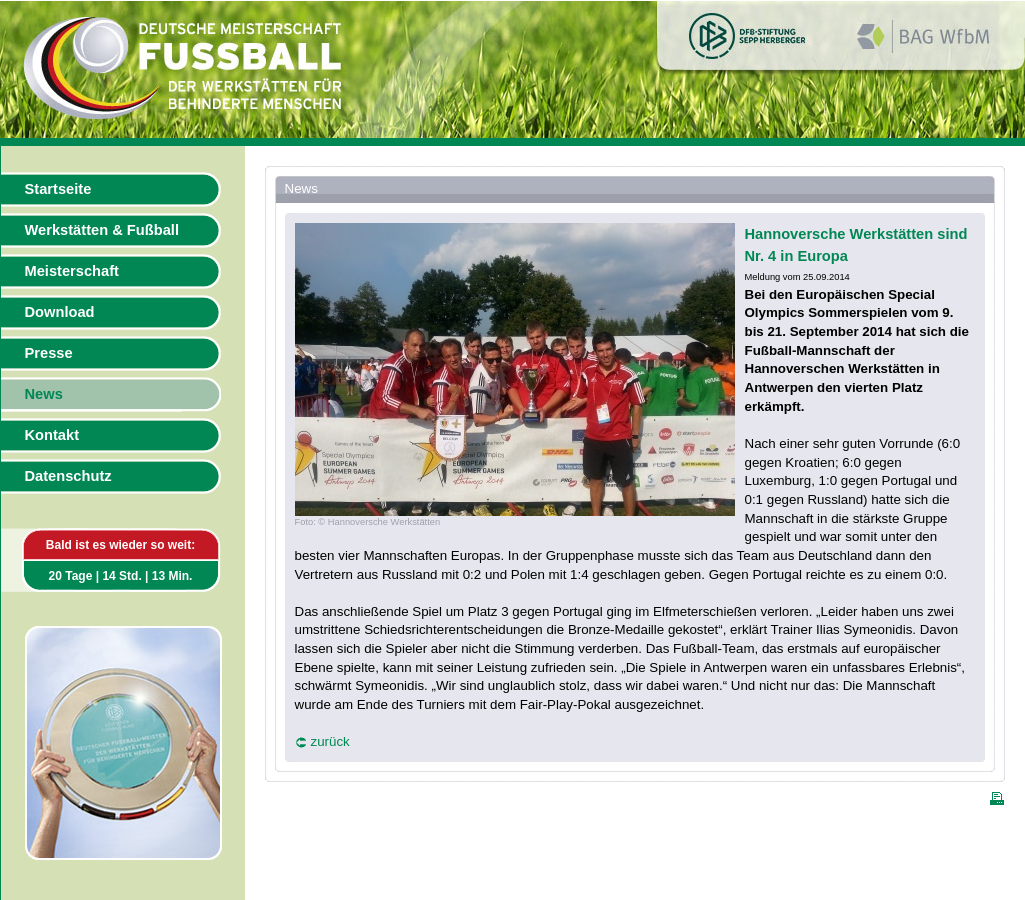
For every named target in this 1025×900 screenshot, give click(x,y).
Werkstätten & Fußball (102, 230)
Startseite (58, 189)
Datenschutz (68, 476)
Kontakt (52, 435)
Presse (49, 353)
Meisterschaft (72, 271)
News (44, 394)
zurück (330, 741)
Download (60, 312)
